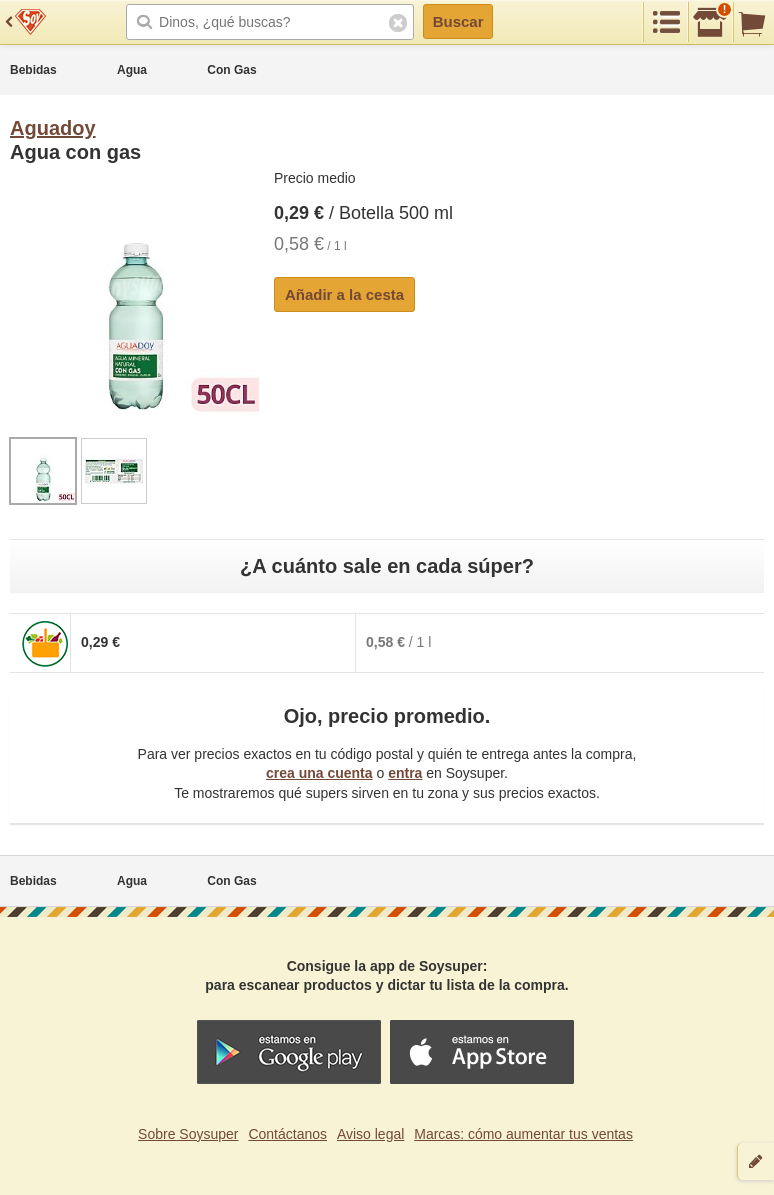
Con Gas (231, 70)
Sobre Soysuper (188, 1134)
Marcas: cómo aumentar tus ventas (523, 1134)
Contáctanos (287, 1134)
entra (405, 773)
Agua (132, 70)
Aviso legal (370, 1134)
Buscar (458, 21)
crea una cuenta (319, 773)
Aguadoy (53, 128)
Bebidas (33, 70)
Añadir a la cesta (344, 294)
